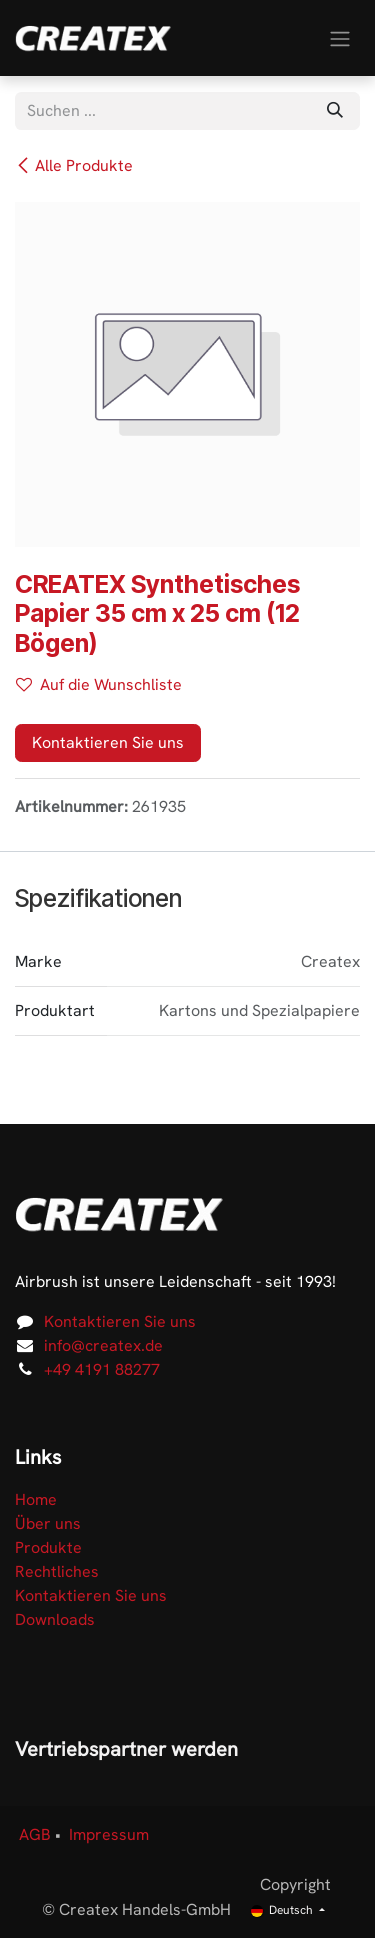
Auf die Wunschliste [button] (99, 684)
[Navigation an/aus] (340, 37)
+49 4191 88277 (102, 1369)
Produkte (48, 1547)
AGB (35, 1834)
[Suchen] (335, 111)
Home (36, 1499)
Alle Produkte (74, 165)
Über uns (48, 1523)
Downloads (55, 1619)
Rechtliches (57, 1571)
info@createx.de (103, 1345)
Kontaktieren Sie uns (108, 742)
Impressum (109, 1834)
